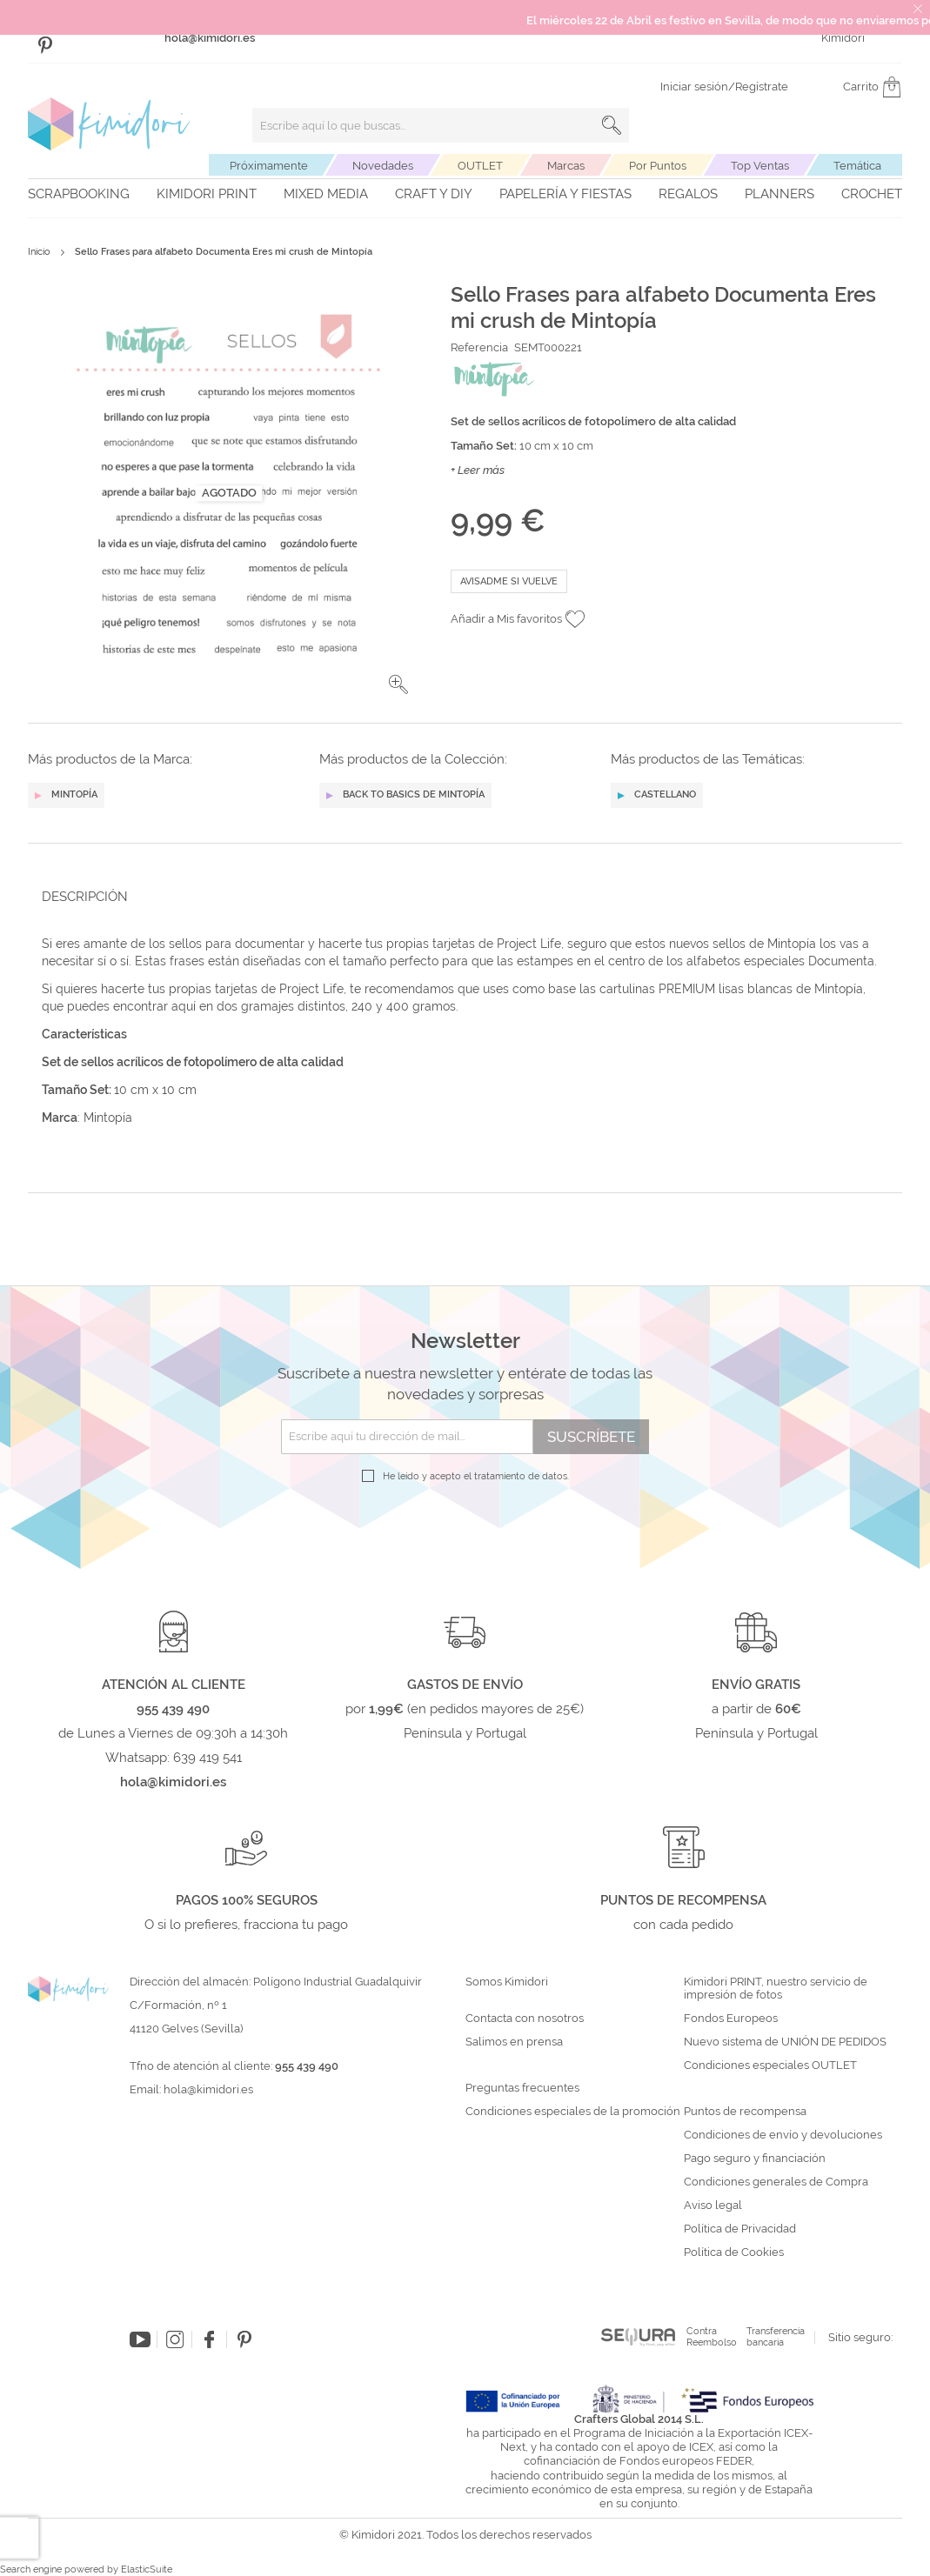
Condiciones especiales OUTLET (770, 2065)
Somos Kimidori (506, 1982)
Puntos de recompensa (745, 2112)
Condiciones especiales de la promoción (574, 2112)
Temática (857, 165)
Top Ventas (760, 165)
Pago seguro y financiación (755, 2158)
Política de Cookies (734, 2252)
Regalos (688, 194)
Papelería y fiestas (565, 194)
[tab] (460, 896)
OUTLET (480, 165)
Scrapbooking (79, 194)
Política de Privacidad (740, 2229)
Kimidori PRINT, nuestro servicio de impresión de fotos (775, 1988)
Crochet (871, 194)
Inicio (39, 251)
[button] (398, 684)
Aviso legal (713, 2205)
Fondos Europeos (731, 2018)
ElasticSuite (146, 2569)
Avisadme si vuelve (509, 581)
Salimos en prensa (514, 2042)
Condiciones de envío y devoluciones (783, 2135)
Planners (779, 194)
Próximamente (269, 165)
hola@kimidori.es (208, 2089)
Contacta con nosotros (524, 2018)
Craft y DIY (433, 194)
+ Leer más (478, 470)
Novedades (382, 165)
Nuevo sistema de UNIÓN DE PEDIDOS (785, 2042)
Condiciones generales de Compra (776, 2182)
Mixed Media (326, 194)
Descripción (85, 896)
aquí (183, 1006)
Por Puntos (657, 165)
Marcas (566, 165)
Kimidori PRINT (207, 194)
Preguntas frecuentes (522, 2088)
